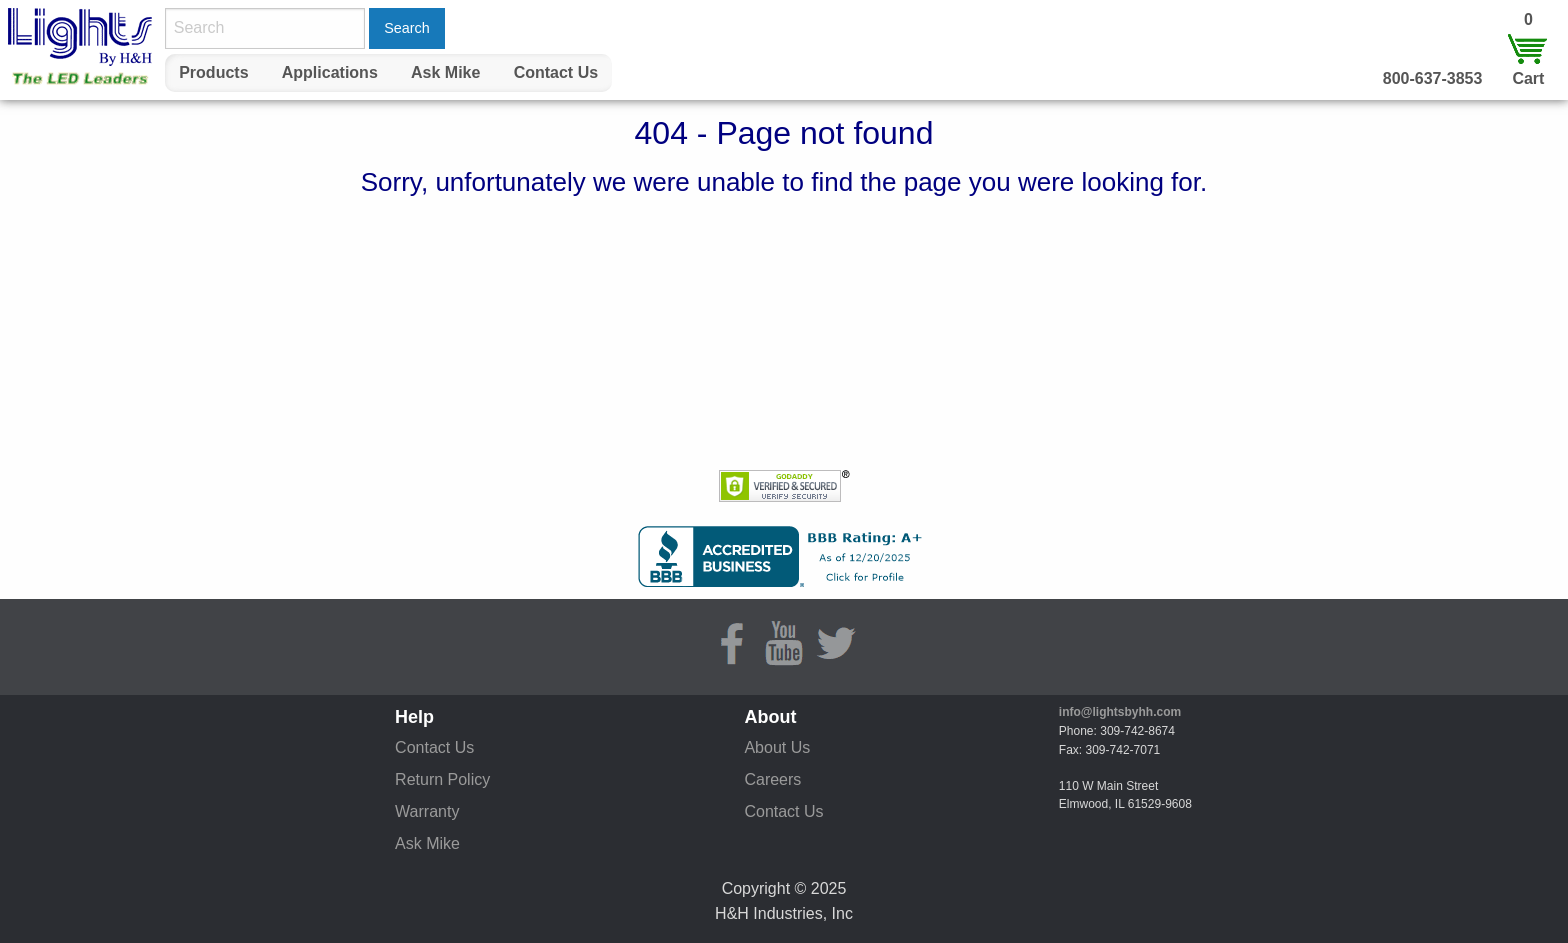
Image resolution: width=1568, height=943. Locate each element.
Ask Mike (445, 72)
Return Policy (442, 779)
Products (213, 72)
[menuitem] (214, 73)
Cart (1528, 78)
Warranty (427, 811)
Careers (772, 779)
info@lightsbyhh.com (1120, 712)
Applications (330, 72)
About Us (777, 747)
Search (407, 28)
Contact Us (556, 72)
